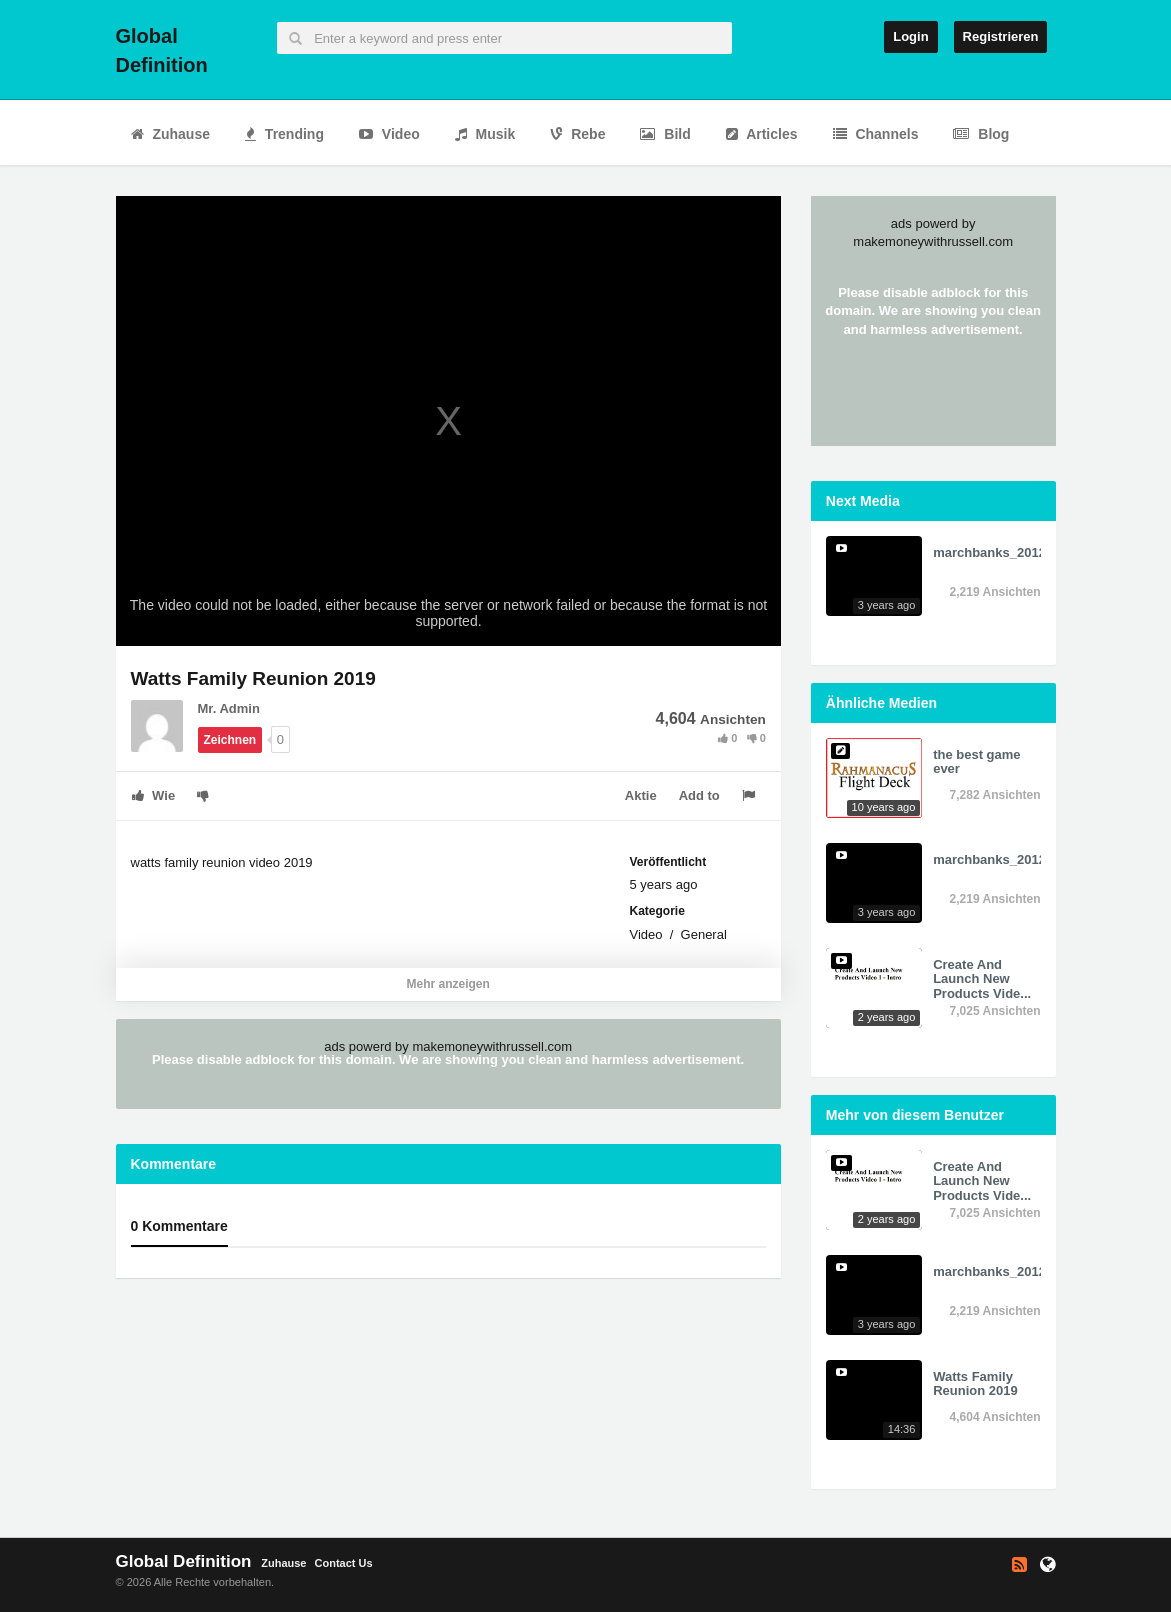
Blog (981, 134)
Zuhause (170, 134)
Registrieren (1001, 36)
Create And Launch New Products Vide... (982, 979)
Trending (284, 134)
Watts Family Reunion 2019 (975, 1383)
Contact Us (344, 1563)
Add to (699, 795)
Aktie (641, 795)
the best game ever (976, 761)
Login (910, 36)
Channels (876, 134)
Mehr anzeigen (447, 984)
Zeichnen (230, 740)
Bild (665, 134)
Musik (485, 134)
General (704, 934)
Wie (154, 795)
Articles (762, 134)
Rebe (577, 134)
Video (389, 134)
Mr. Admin (229, 708)
